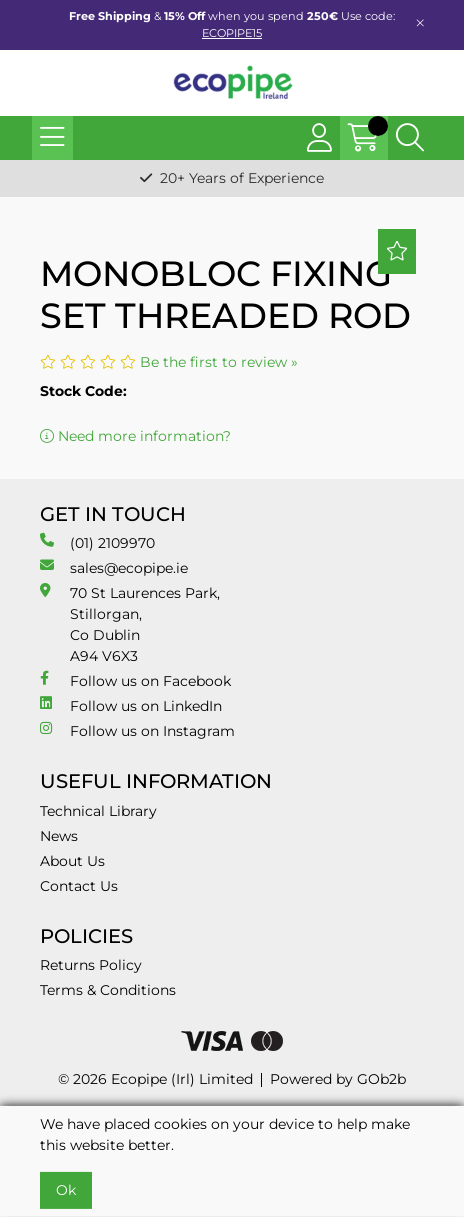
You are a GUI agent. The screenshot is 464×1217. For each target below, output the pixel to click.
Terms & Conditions (108, 990)
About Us (72, 861)
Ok (66, 1190)
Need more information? (135, 436)
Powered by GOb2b (338, 1079)
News (59, 836)
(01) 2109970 (97, 542)
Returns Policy (91, 965)
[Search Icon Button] (410, 138)
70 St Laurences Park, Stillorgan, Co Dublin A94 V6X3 (130, 624)
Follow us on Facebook (135, 680)
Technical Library (98, 811)
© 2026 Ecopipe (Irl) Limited (155, 1079)
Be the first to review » (219, 362)
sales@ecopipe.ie (114, 567)
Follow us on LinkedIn (131, 705)
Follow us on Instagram (137, 730)
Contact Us (79, 886)
